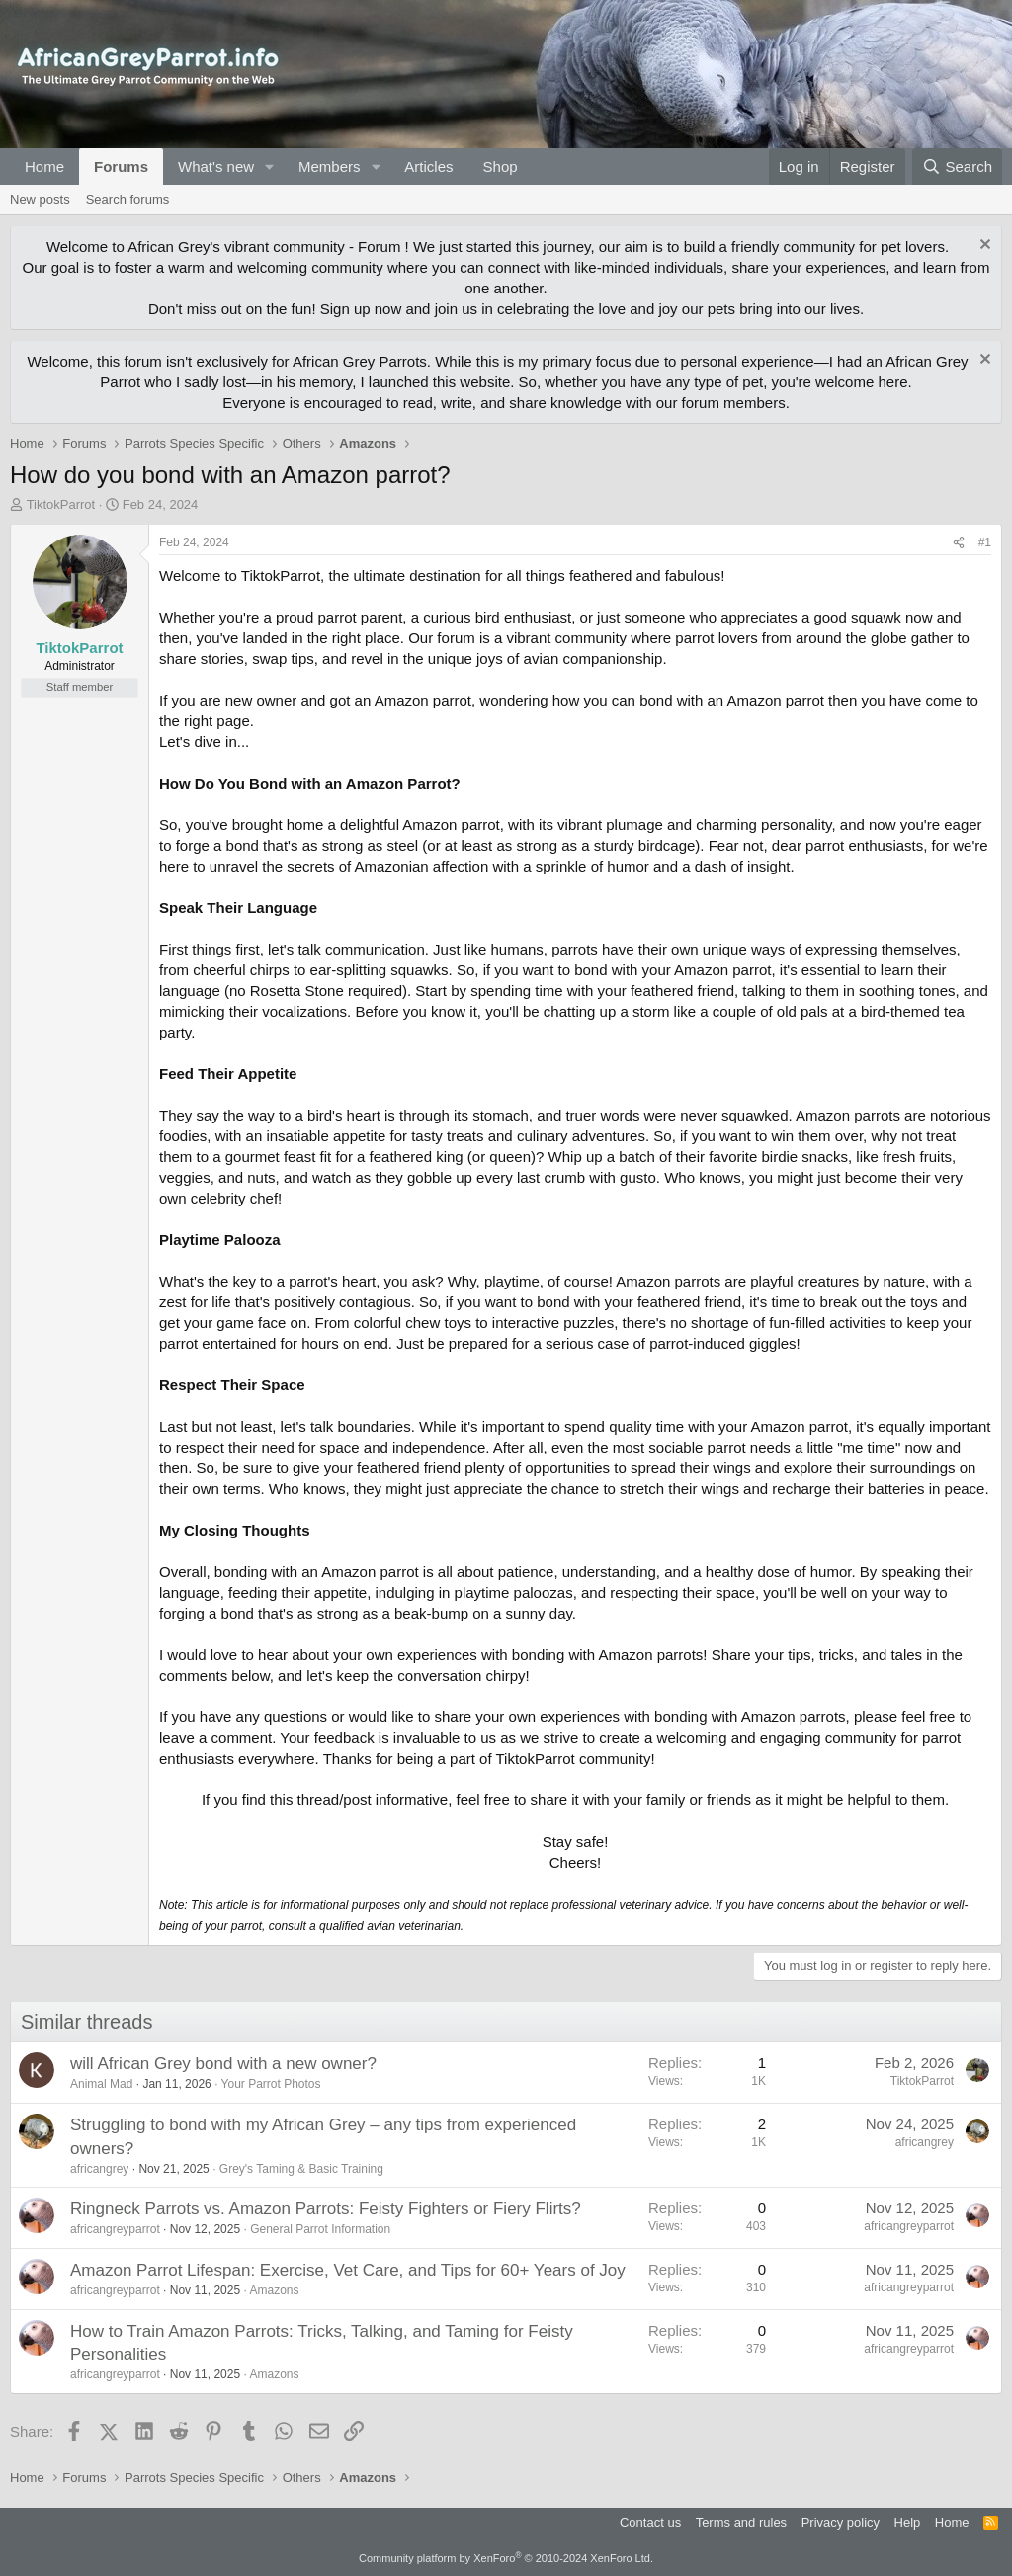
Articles (428, 166)
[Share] (958, 543)
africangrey (99, 2169)
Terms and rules (741, 2522)
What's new (216, 166)
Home (44, 166)
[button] (270, 166)
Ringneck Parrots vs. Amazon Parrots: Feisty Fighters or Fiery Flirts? (325, 2209)
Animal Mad (101, 2084)
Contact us (650, 2522)
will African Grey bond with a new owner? (223, 2063)
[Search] (957, 166)
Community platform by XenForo (506, 2558)
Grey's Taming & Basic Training (301, 2169)
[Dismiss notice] (982, 246)
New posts (40, 199)
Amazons (273, 2290)
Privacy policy (840, 2522)
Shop (500, 166)
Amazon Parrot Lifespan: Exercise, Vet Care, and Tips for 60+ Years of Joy (348, 2270)
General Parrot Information (320, 2229)
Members (329, 166)
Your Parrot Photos (271, 2084)
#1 (984, 542)
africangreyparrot (115, 2229)
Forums (121, 166)
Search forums (128, 199)
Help (907, 2522)
